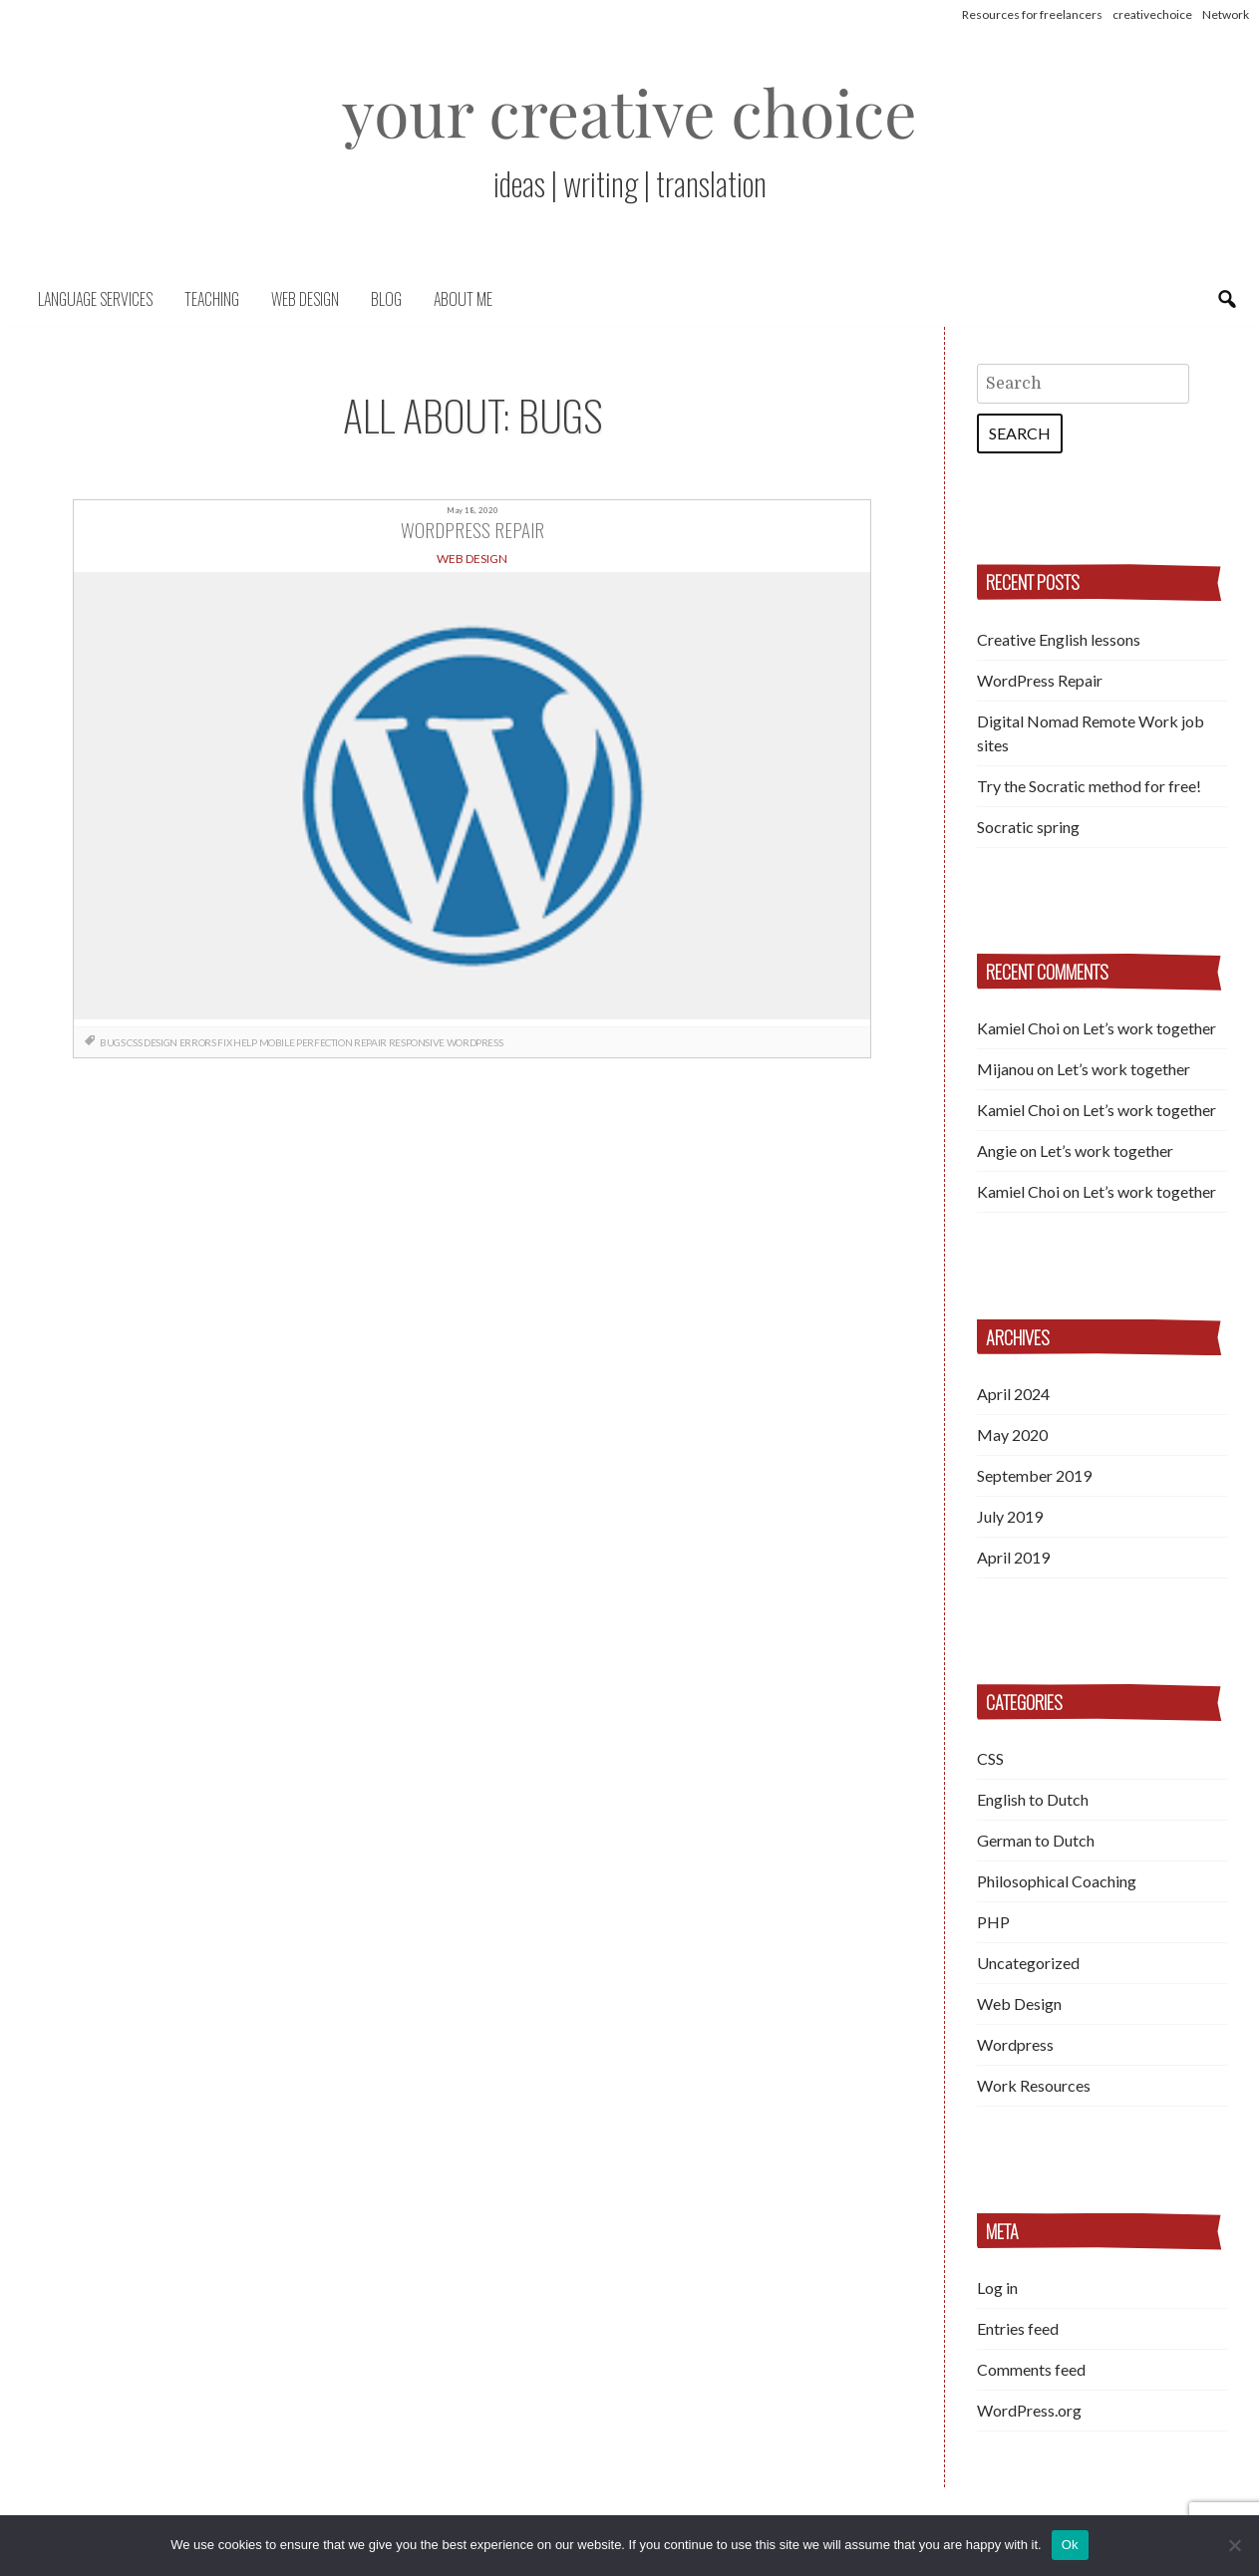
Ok (1070, 2544)
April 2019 (1013, 1557)
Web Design (305, 299)
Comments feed (1031, 2369)
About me (463, 299)
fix (224, 1042)
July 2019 (1010, 1516)
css (134, 1042)
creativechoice (1152, 14)
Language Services (95, 299)
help (244, 1042)
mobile (277, 1042)
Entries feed (1018, 2328)
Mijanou (1005, 1068)
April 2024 (1013, 1393)
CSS (990, 1758)
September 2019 (1034, 1475)
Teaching (211, 299)
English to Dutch (1033, 1799)
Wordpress (474, 1042)
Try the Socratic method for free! (1089, 785)
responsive (417, 1042)
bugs (112, 1042)
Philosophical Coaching (1056, 1880)
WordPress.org (1029, 2410)
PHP (993, 1921)
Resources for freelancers (1032, 14)
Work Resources (1034, 2085)
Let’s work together (1149, 1027)
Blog (386, 299)
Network (1225, 14)
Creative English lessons (1058, 639)
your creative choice (629, 111)
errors (197, 1042)
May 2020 (1012, 1434)
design (160, 1042)
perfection (324, 1042)
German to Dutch (1036, 1840)
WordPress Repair (1039, 680)
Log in (997, 2287)
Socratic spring (1028, 826)
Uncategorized (1028, 1962)
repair (370, 1042)
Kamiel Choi (1018, 1027)
